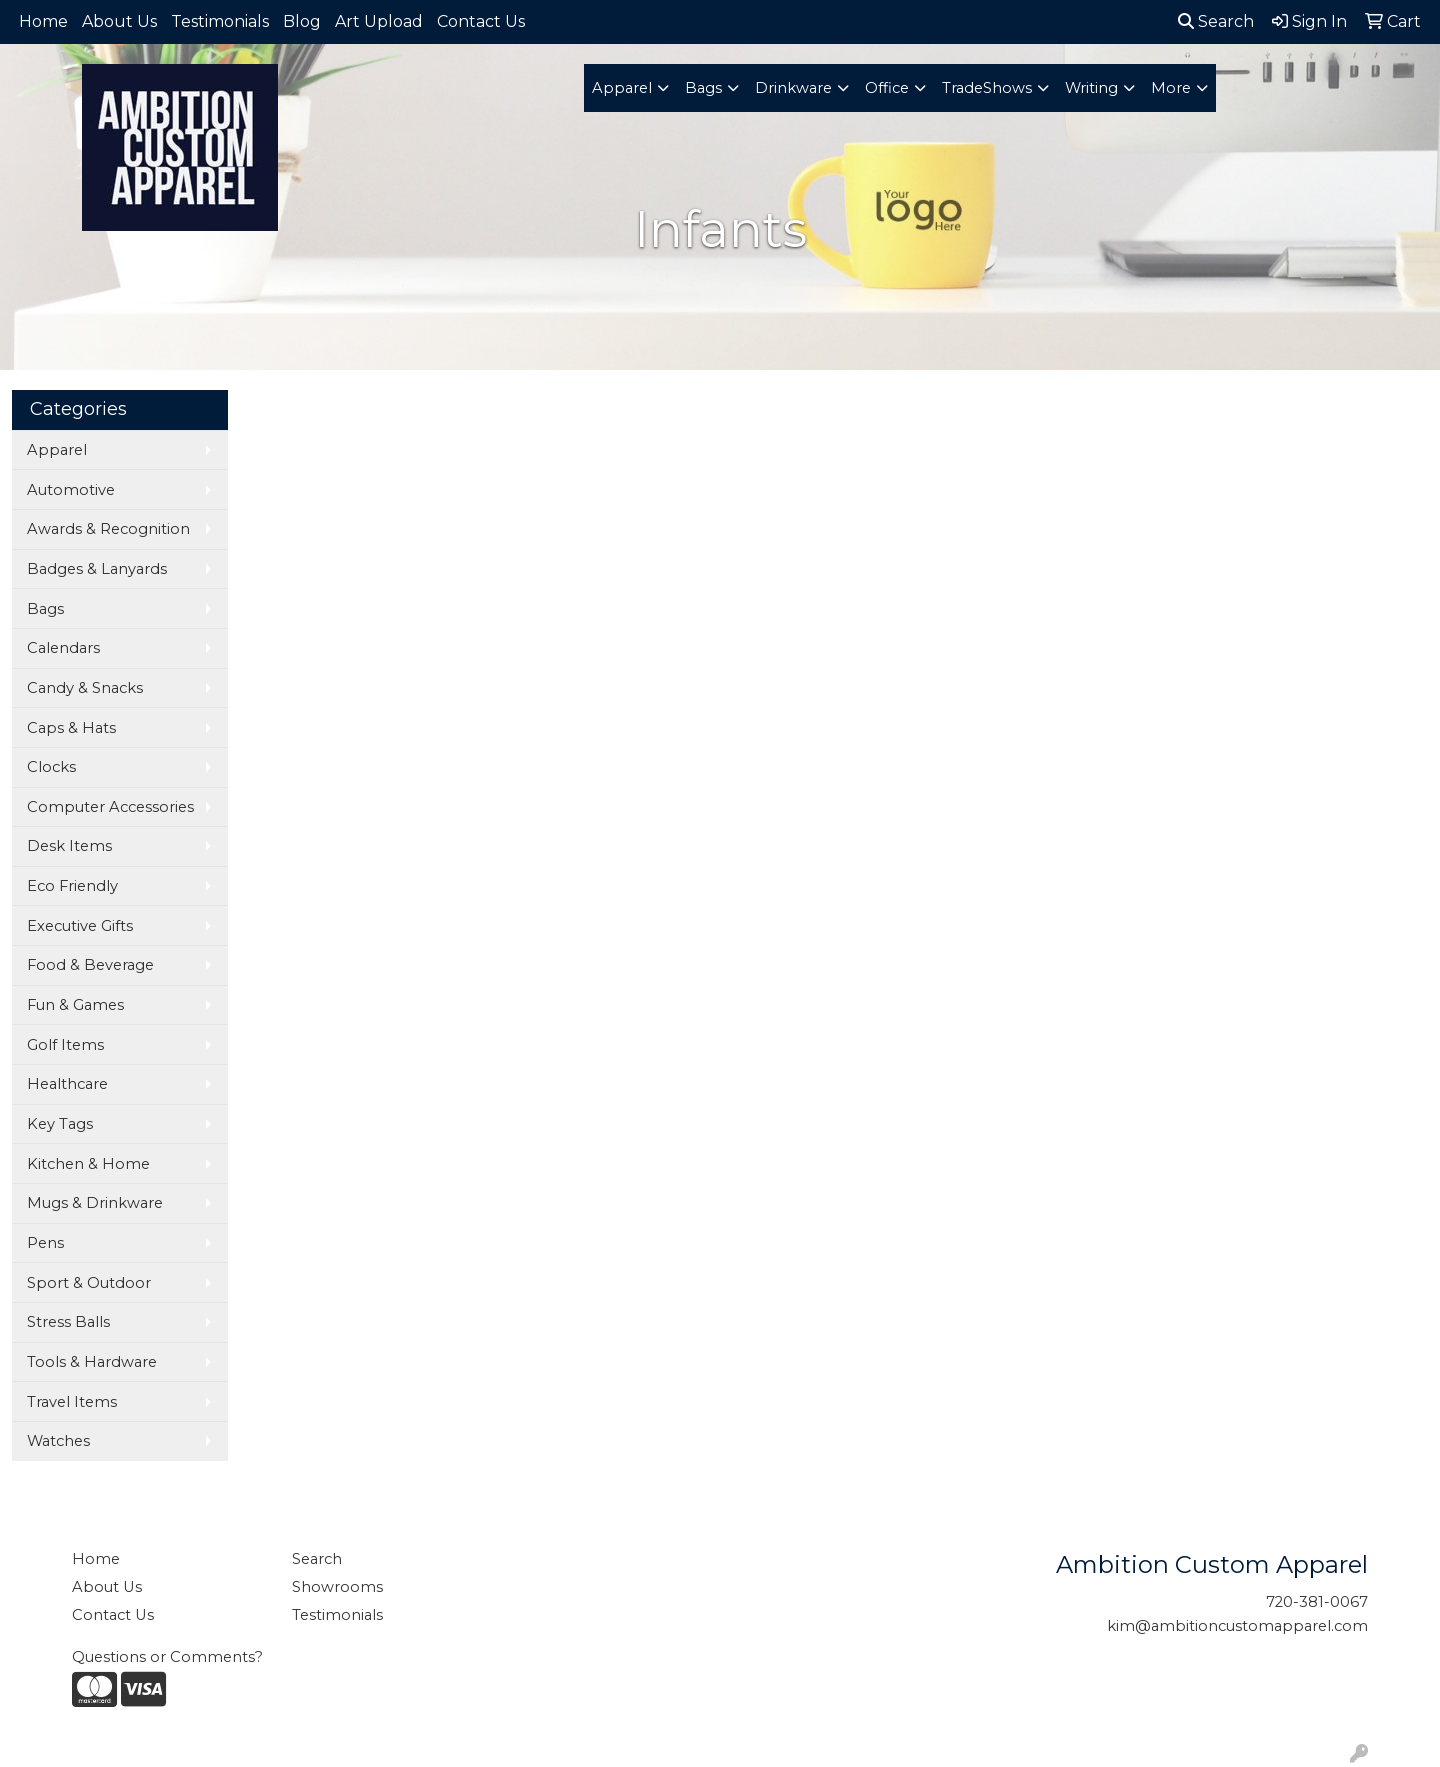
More (1171, 88)
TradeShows (987, 88)
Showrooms (337, 1587)
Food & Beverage (90, 965)
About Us (119, 21)
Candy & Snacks (85, 688)
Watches (58, 1441)
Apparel (622, 88)
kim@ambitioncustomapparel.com (1237, 1626)
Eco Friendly (72, 886)
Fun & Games (75, 1005)
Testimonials (220, 21)
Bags (703, 88)
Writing (1091, 88)
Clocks (51, 767)
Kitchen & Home (88, 1164)
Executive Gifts (80, 926)
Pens (45, 1243)
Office (887, 88)
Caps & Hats (71, 728)
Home (43, 21)
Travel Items (72, 1402)
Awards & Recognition (108, 529)
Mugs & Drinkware (95, 1203)
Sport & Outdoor (89, 1283)
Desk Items (69, 846)
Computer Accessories (110, 807)
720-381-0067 (1317, 1602)
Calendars (63, 648)
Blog (302, 21)
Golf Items (65, 1045)
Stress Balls (68, 1322)
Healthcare (67, 1084)
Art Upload (379, 21)
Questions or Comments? (167, 1657)
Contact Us (481, 21)
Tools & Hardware (92, 1362)
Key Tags (60, 1124)
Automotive (71, 490)
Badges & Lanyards (97, 569)
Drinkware (793, 88)
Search (1216, 21)
